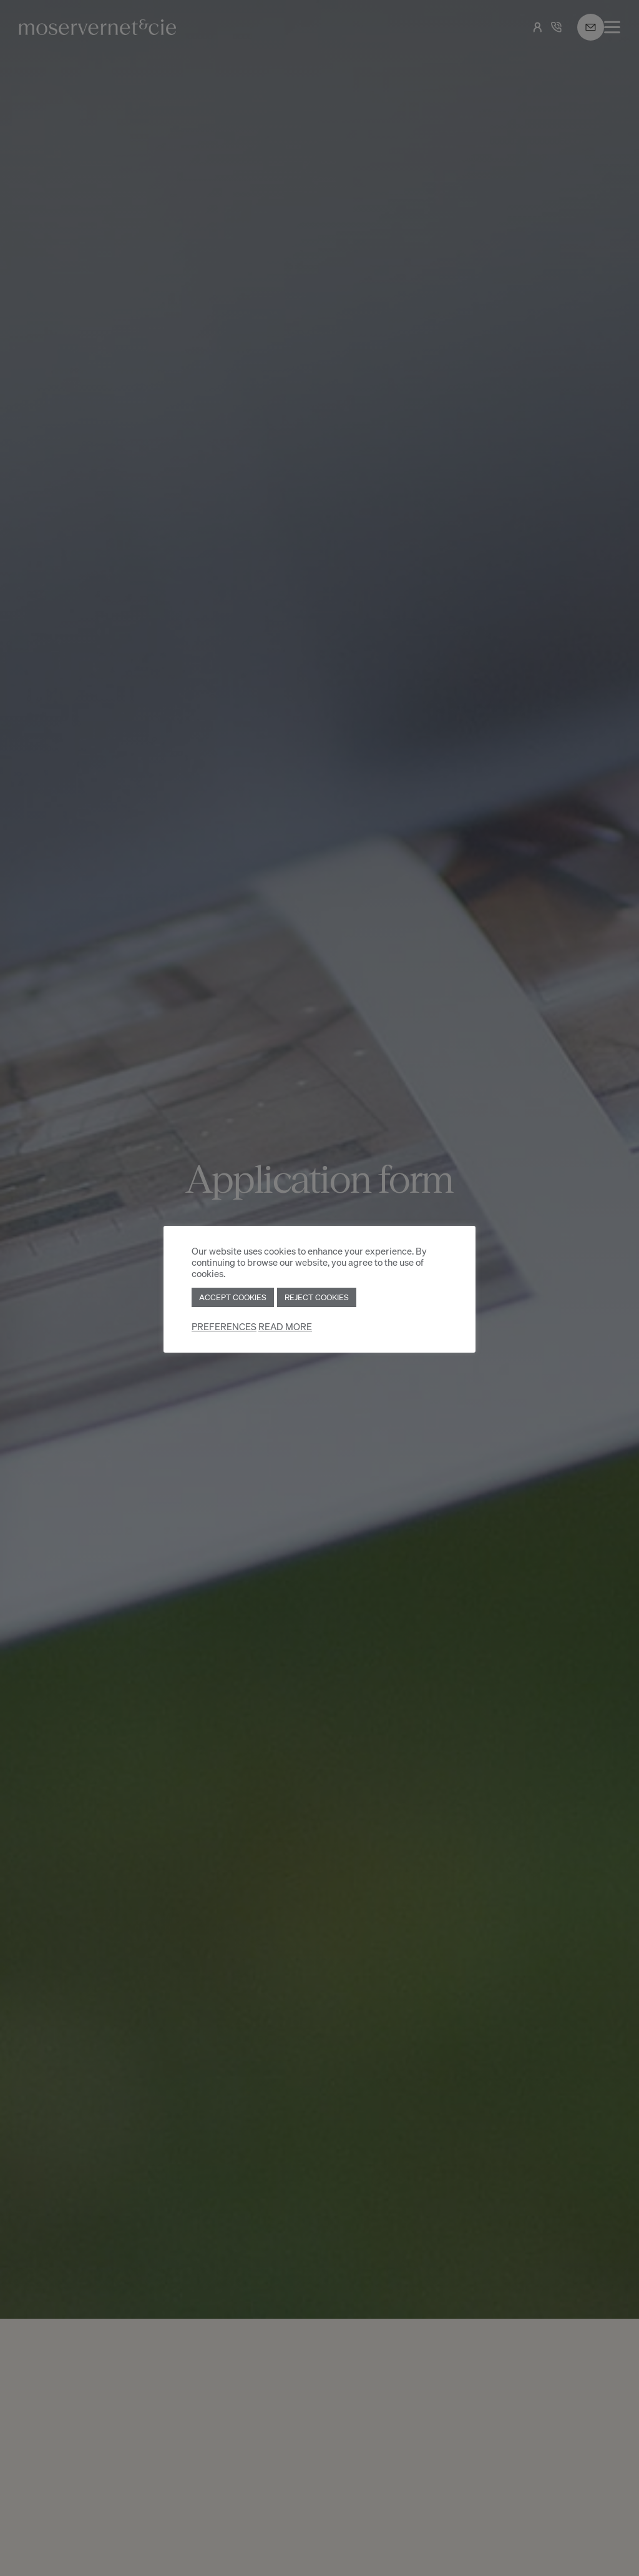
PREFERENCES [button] (224, 1327)
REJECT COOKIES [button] (317, 1297)
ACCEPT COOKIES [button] (232, 1297)
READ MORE (285, 1327)
